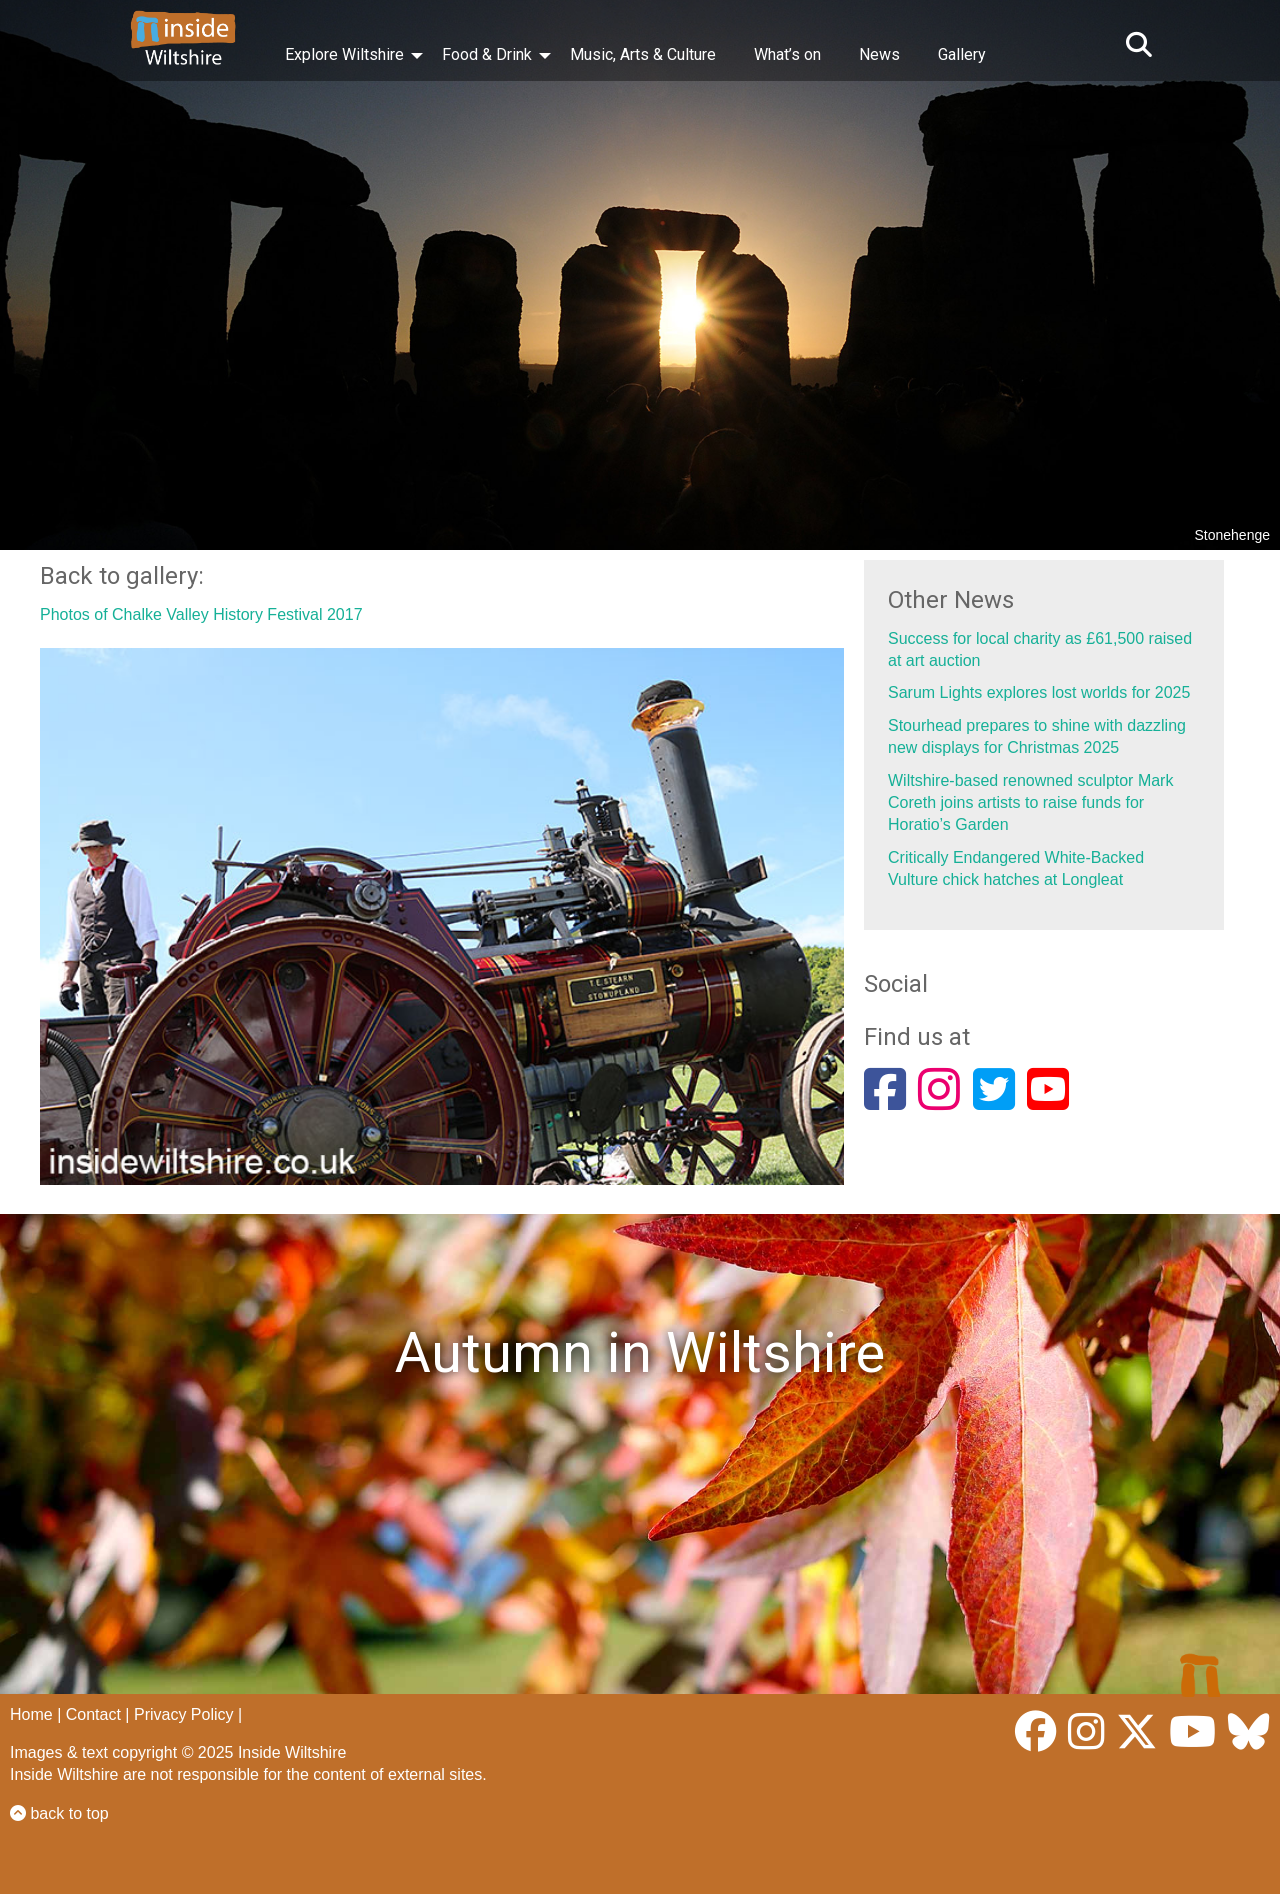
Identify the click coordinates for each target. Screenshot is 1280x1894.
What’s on (787, 54)
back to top (59, 1813)
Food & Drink (487, 54)
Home (31, 1714)
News (879, 54)
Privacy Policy (184, 1714)
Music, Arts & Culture (643, 54)
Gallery (962, 54)
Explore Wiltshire (344, 54)
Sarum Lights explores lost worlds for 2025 (1039, 692)
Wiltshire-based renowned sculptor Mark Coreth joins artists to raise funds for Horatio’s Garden (1030, 803)
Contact (93, 1714)
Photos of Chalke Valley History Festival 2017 (201, 614)
